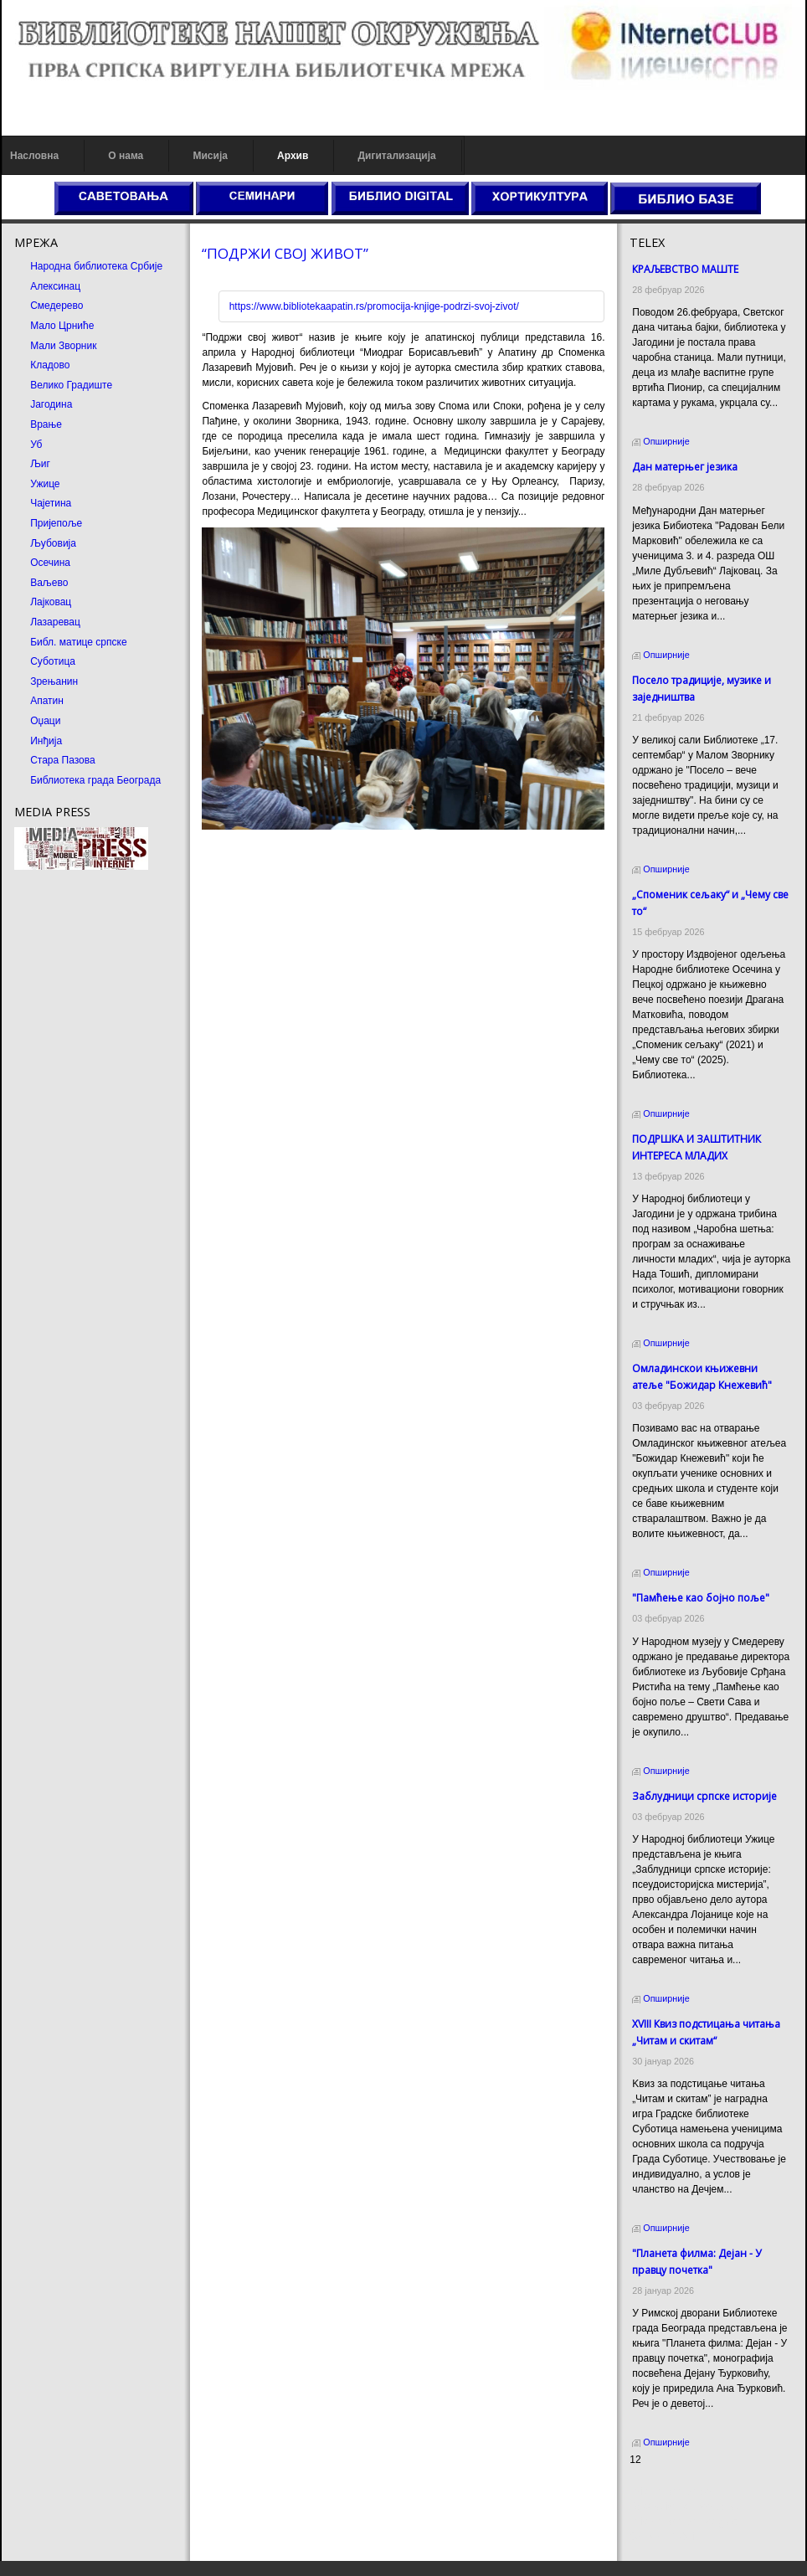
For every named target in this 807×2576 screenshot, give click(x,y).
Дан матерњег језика (685, 467)
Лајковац (50, 602)
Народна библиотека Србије (96, 266)
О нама (125, 156)
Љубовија (53, 543)
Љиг (40, 464)
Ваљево (49, 583)
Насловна (34, 156)
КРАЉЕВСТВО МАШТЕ (685, 269)
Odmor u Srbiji (662, 2537)
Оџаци (45, 721)
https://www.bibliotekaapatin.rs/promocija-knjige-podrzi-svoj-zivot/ (374, 306)
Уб (36, 444)
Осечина (50, 562)
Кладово (49, 365)
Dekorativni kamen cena (684, 2506)
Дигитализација (397, 156)
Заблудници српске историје (704, 1796)
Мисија (210, 156)
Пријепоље (56, 523)
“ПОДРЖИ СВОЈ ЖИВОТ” (285, 253)
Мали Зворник (63, 346)
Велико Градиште (71, 385)
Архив (292, 156)
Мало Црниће (62, 326)
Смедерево (56, 305)
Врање (46, 424)
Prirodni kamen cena (676, 2491)
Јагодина (51, 404)
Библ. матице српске (78, 642)
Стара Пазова (62, 760)
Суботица (52, 661)
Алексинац (55, 286)
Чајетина (50, 503)
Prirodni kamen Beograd (684, 2521)
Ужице (44, 484)
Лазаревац (55, 622)
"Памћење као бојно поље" (700, 1598)
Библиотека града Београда (95, 780)
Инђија (46, 741)
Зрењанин (54, 681)
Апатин (47, 701)
